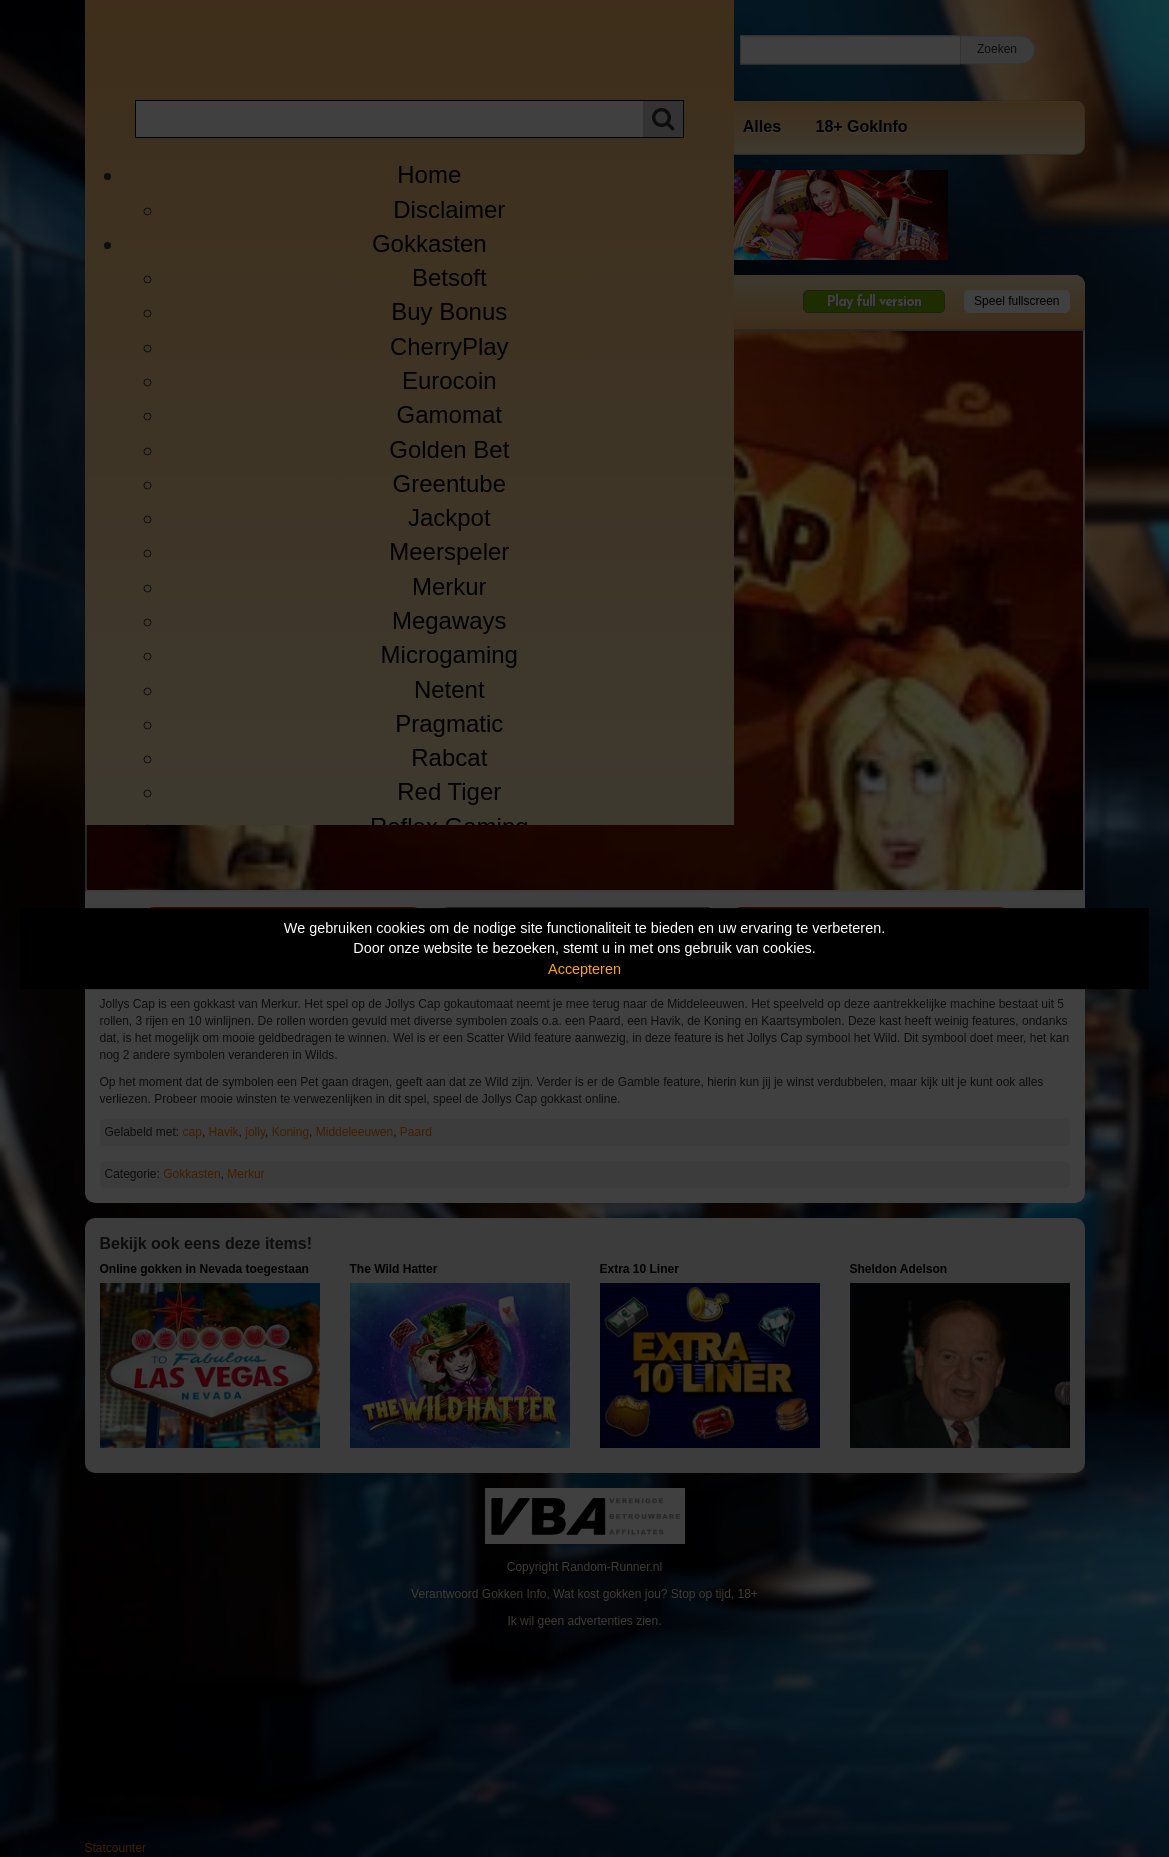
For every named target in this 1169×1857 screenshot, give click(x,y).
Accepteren (584, 969)
